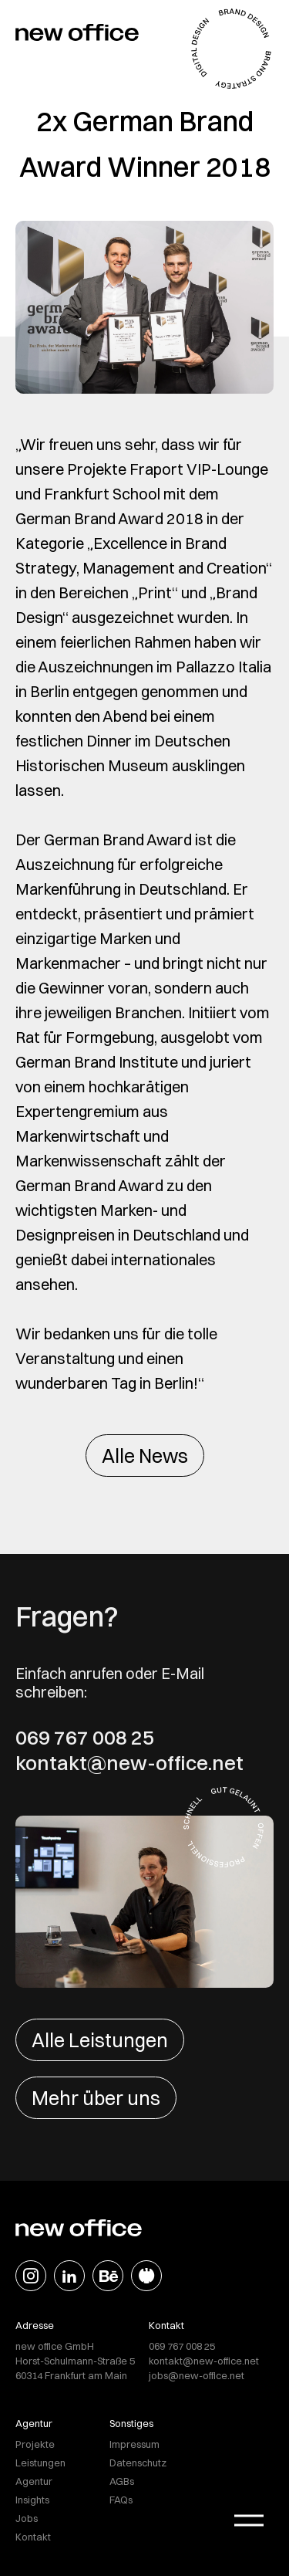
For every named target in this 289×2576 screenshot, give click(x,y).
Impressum (134, 2444)
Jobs (26, 2518)
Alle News (145, 1455)
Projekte (35, 2444)
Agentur (33, 2481)
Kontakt (33, 2536)
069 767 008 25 (84, 1737)
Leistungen (40, 2462)
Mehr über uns (96, 2098)
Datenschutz (137, 2462)
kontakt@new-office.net (129, 1763)
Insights (32, 2499)
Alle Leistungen (100, 2040)
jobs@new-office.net (196, 2375)
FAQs (121, 2499)
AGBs (121, 2481)
